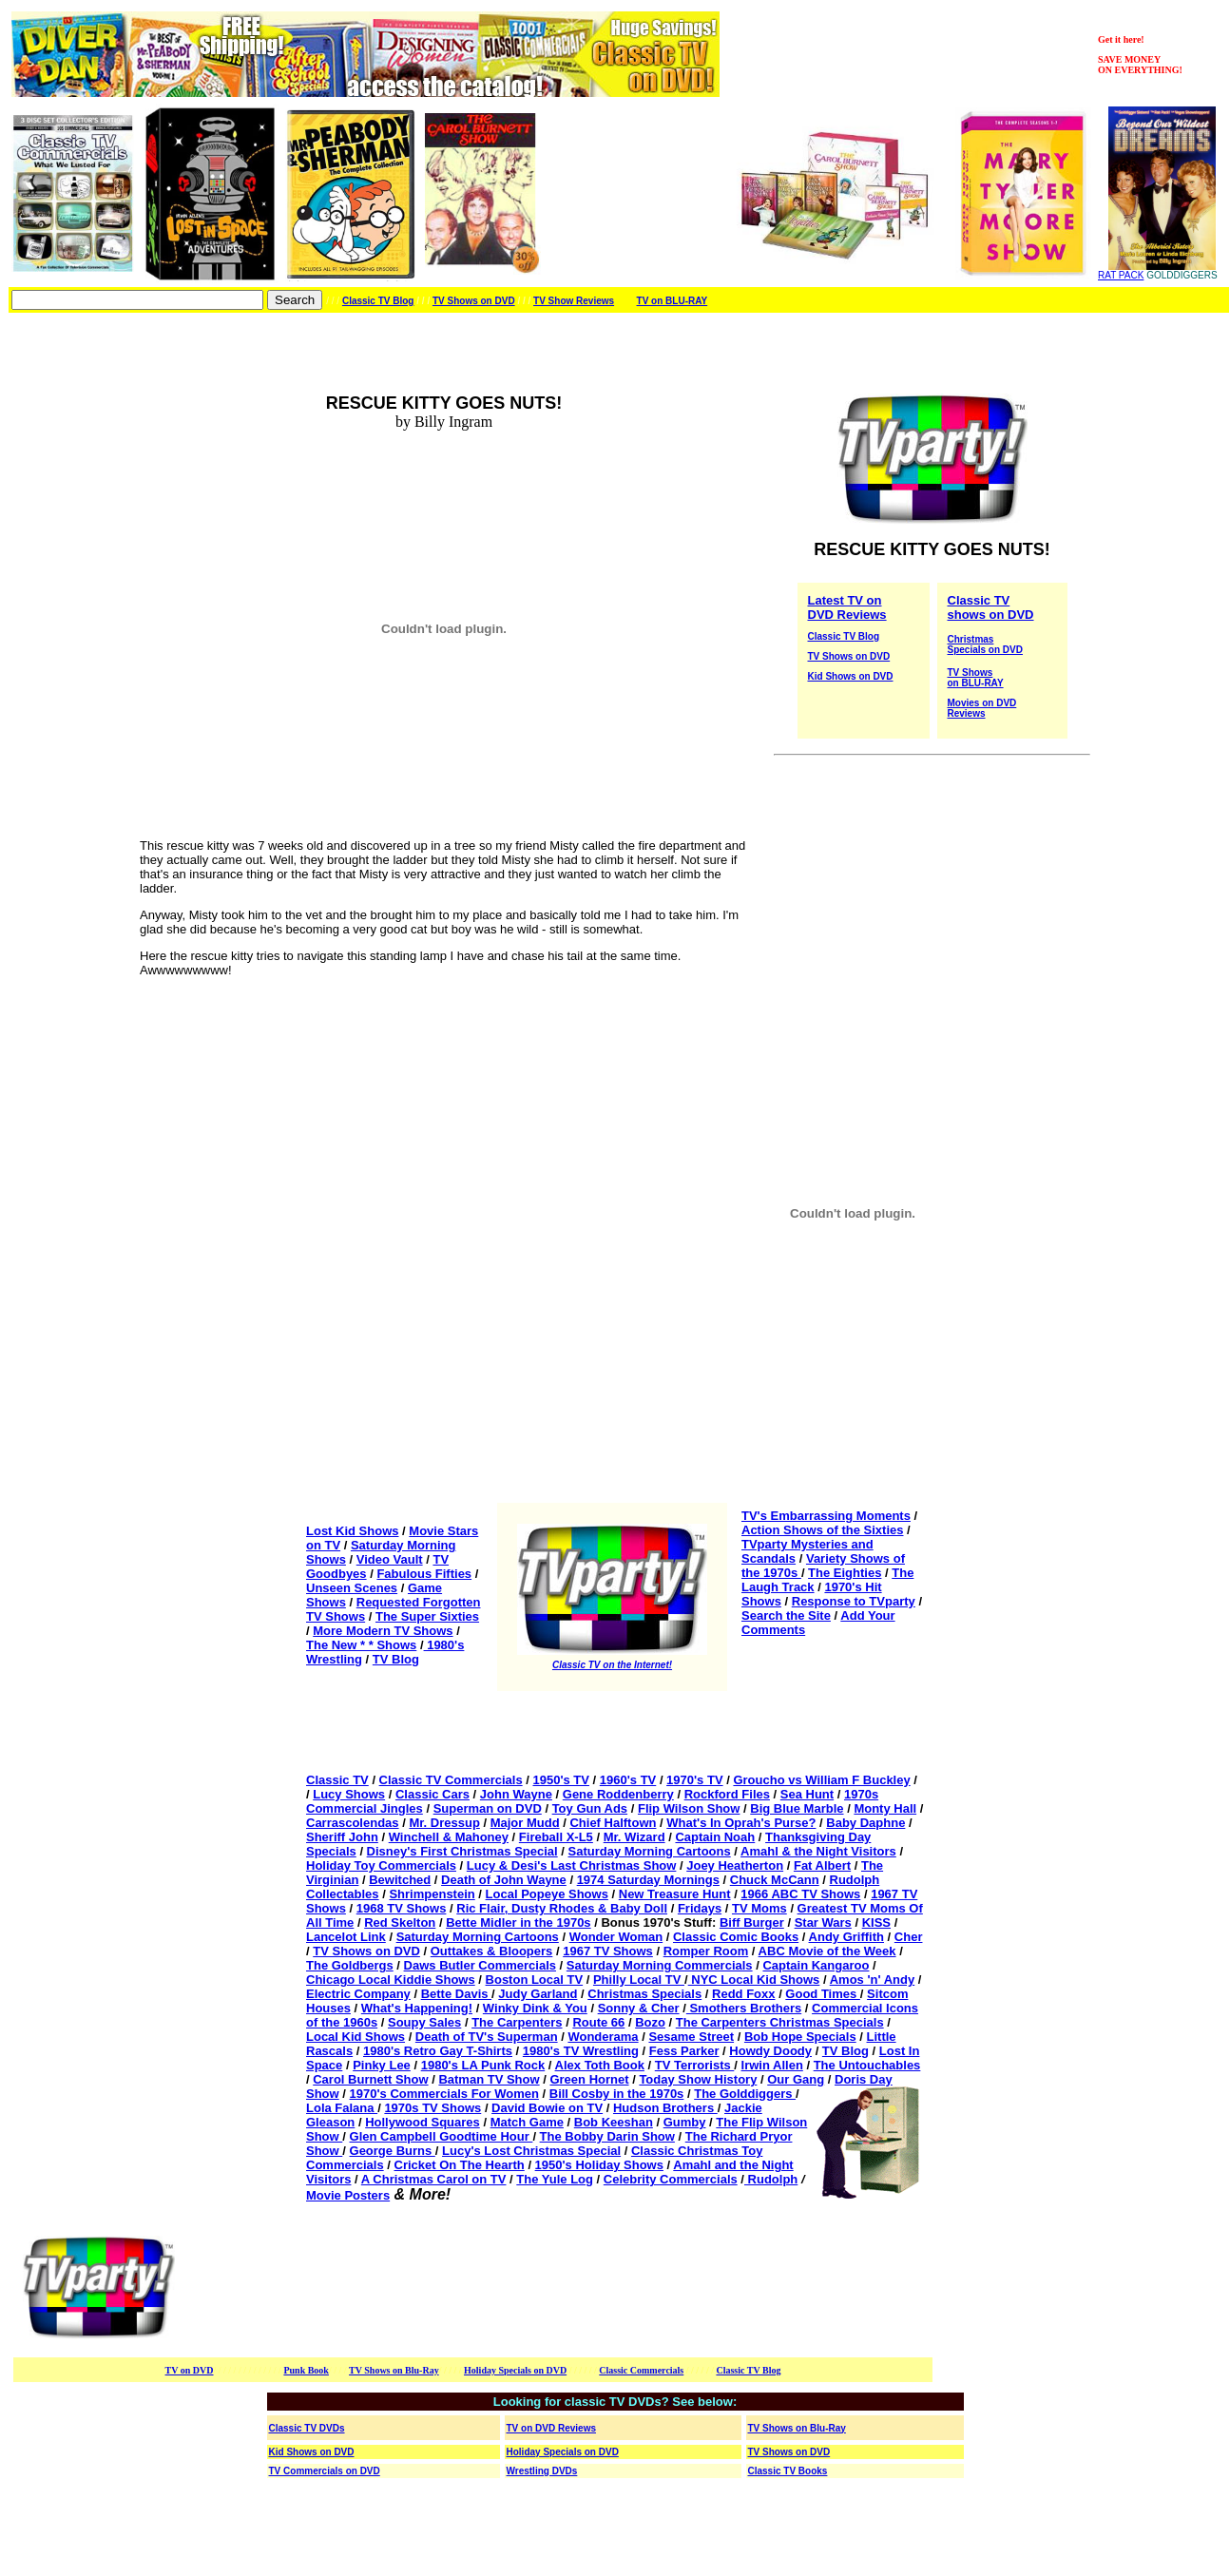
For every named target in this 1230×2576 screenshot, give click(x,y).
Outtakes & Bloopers (492, 1951)
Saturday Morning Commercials (660, 1965)
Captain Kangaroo (815, 1965)
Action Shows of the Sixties (822, 1530)
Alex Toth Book (599, 2065)
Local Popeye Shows (547, 1894)
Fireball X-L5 (556, 1837)
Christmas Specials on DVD (985, 644)
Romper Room (706, 1951)
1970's (370, 2093)
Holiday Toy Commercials (381, 1865)
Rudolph (771, 2179)
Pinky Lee (382, 2065)
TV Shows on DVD (473, 301)
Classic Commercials (641, 2370)
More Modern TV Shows (382, 1631)
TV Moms (759, 1908)
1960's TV (628, 1780)
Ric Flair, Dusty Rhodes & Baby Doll (561, 1908)
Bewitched (400, 1880)
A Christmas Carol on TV (434, 2179)
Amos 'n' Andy (872, 1979)
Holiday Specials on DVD (515, 2370)
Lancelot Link (346, 1937)
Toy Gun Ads (589, 1808)
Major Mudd (525, 1823)
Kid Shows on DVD (851, 676)
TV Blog (396, 1659)
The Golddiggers (745, 2093)
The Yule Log (554, 2179)
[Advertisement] (544, 2288)
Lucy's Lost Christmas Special (531, 2150)
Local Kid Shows (355, 2036)
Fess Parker (684, 2051)
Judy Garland (537, 1994)
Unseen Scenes (351, 1588)
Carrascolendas (352, 1823)
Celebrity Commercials (671, 2179)
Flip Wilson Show (689, 1808)
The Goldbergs (350, 1965)
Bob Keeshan (613, 2122)
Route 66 (598, 2022)
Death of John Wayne (504, 1880)
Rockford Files (727, 1794)
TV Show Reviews (573, 301)
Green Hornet (588, 2079)
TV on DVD (189, 2370)
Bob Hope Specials (800, 2036)
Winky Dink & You (535, 2008)
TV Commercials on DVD (324, 2471)
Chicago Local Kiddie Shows (390, 1979)
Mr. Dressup (444, 1823)
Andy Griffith (846, 1937)
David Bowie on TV (547, 2108)
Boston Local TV (535, 1979)
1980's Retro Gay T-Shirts (437, 2051)
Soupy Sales (424, 2022)
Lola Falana (341, 2108)
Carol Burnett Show (370, 2079)
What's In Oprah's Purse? (741, 1823)
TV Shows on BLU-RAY (976, 677)
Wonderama (602, 2036)
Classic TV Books (788, 2471)
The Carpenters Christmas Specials (780, 2022)
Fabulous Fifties (423, 1574)
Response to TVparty (853, 1601)
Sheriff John (342, 1837)
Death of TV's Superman (486, 2036)
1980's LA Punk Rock (483, 2065)
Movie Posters (348, 2195)
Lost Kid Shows (352, 1531)
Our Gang (795, 2079)
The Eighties (844, 1573)
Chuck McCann (774, 1880)
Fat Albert (822, 1865)
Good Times (822, 1994)
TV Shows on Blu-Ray (394, 2370)
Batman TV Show (488, 2079)
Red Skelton (399, 1922)
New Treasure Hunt (675, 1894)
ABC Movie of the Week (827, 1951)
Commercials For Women (464, 2093)
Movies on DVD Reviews (982, 708)
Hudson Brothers (665, 2108)
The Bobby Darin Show (607, 2136)
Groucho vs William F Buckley (821, 1780)
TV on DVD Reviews (551, 2428)
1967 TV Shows (608, 1951)
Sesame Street (691, 2036)
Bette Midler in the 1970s (518, 1922)
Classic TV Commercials (451, 1780)
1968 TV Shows (401, 1908)
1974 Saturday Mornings (648, 1880)
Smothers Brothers (743, 2008)
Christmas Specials (644, 1994)
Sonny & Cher (639, 2008)
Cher (908, 1937)
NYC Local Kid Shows (754, 1979)
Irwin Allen (772, 2065)
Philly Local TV (638, 1979)
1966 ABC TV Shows (800, 1894)
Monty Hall (885, 1808)
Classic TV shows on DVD (991, 607)
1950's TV (560, 1780)
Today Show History (698, 2079)
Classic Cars (432, 1794)
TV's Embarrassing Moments (826, 1516)
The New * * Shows (361, 1645)
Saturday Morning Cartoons (649, 1851)
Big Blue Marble (796, 1808)
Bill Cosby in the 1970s (616, 2093)
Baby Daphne (865, 1823)
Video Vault (389, 1559)
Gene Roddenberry (618, 1794)
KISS (876, 1922)
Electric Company (358, 1994)
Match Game (527, 2122)
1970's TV (694, 1780)
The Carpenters (516, 2022)
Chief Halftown (612, 1823)
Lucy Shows (349, 1794)
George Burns (392, 2150)
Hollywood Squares (422, 2122)
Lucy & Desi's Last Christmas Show (572, 1865)
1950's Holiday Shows (599, 2165)
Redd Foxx (743, 1994)
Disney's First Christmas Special (462, 1851)
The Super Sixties (427, 1616)
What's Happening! (416, 2008)
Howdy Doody (770, 2051)
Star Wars (823, 1922)
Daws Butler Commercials (480, 1965)
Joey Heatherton (734, 1865)
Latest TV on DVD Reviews (847, 607)
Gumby (684, 2122)
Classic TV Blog (378, 301)
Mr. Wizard (634, 1837)
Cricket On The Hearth (459, 2165)
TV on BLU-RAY (672, 301)
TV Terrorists (695, 2065)
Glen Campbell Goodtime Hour (441, 2136)
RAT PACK (1121, 275)
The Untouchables (867, 2065)
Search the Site (786, 1615)
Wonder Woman (616, 1937)
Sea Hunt (807, 1794)
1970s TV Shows (432, 2108)
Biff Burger (752, 1922)
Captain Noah (715, 1837)
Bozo (650, 2022)
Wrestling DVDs (542, 2471)
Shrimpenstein (431, 1894)
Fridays (699, 1908)
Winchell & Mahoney (449, 1837)
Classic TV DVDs (307, 2428)
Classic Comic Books (735, 1937)
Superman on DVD (487, 1808)
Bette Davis (456, 1994)
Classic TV (337, 1780)
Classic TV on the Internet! (612, 1665)
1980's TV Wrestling (581, 2051)
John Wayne (516, 1794)
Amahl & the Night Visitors (818, 1851)
